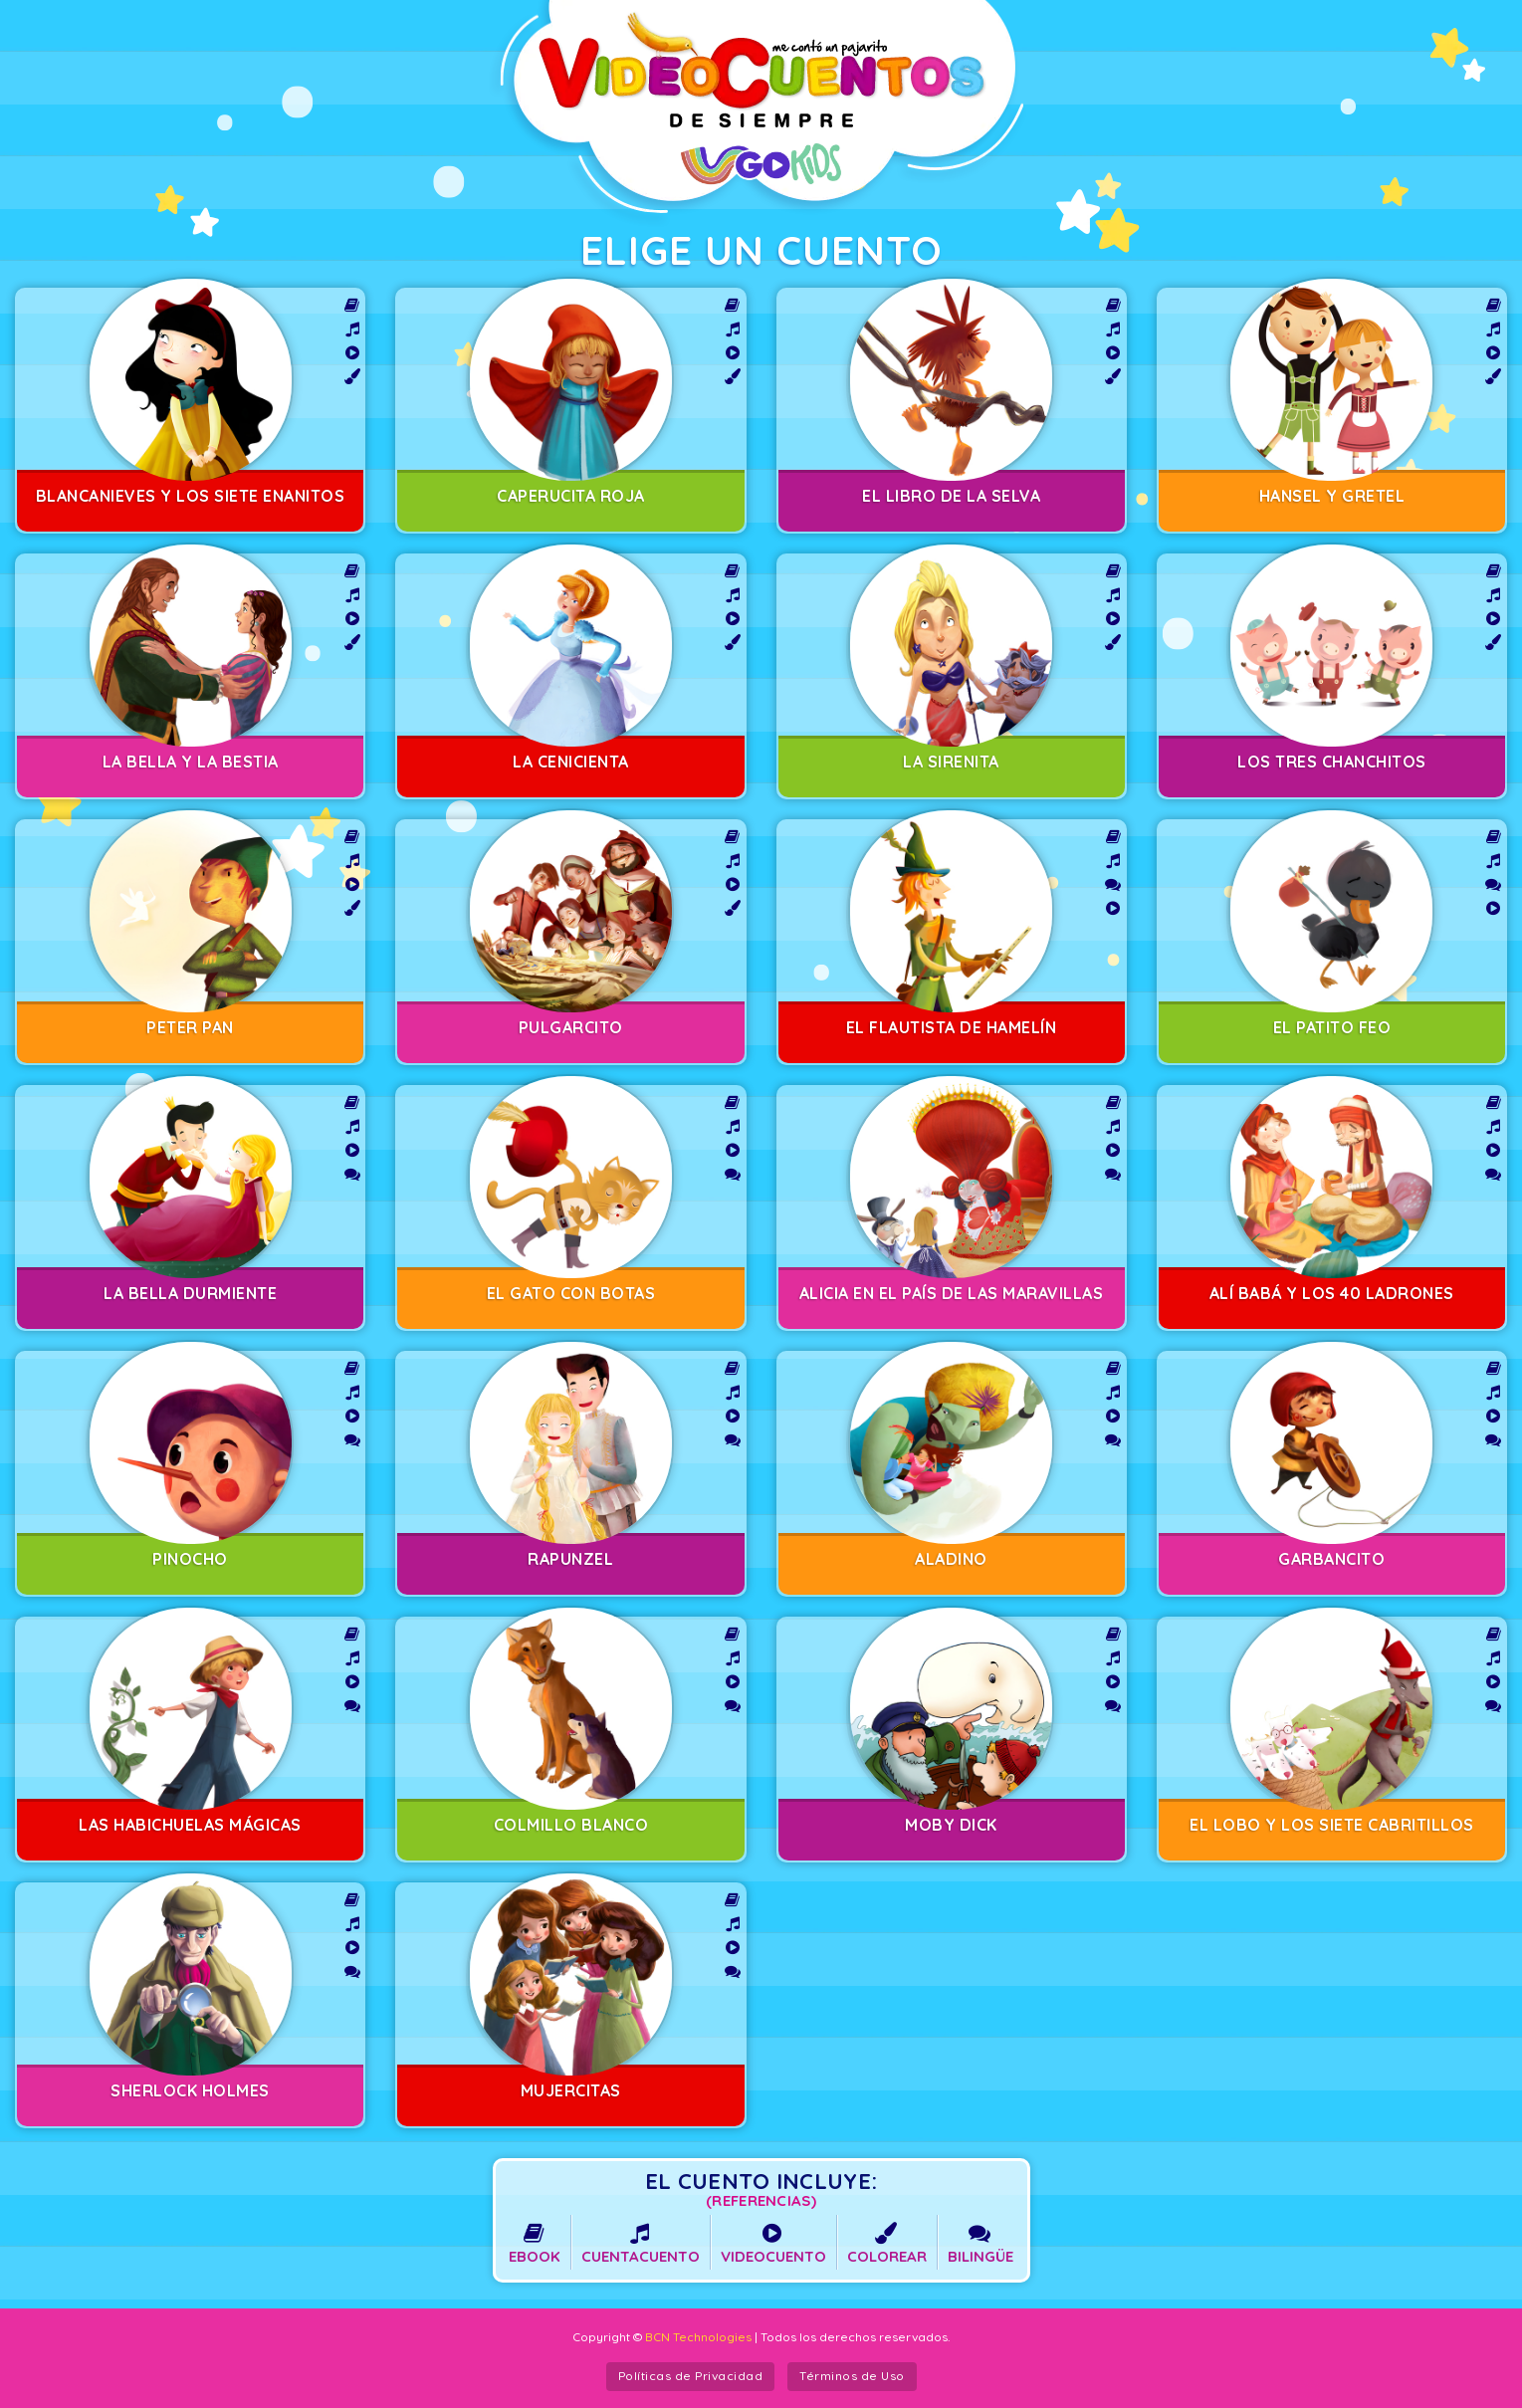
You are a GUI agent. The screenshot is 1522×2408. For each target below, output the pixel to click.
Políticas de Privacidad (690, 2375)
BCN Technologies (698, 2336)
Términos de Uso (852, 2375)
